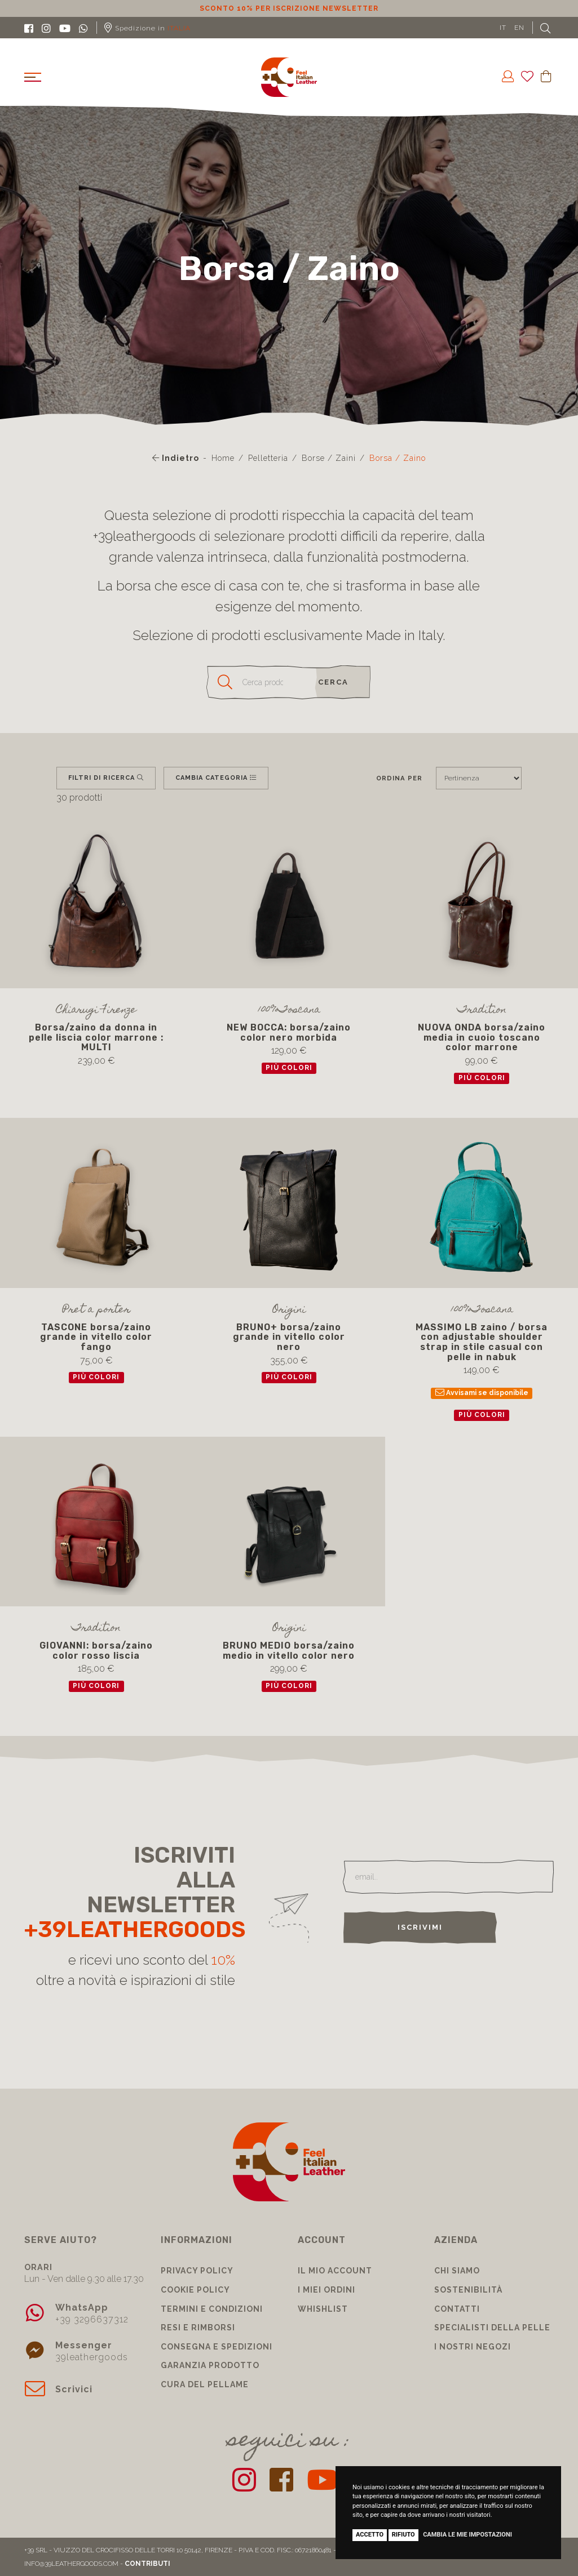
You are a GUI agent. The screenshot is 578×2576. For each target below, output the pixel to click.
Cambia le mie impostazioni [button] (467, 2534)
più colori (289, 1068)
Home (223, 458)
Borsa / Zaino (397, 458)
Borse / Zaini (329, 458)
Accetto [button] (369, 2534)
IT (503, 28)
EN (519, 28)
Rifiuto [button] (403, 2534)
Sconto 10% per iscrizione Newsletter (289, 8)
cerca (333, 682)
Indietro (175, 458)
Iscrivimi (420, 1927)
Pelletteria (268, 458)
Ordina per (399, 778)
